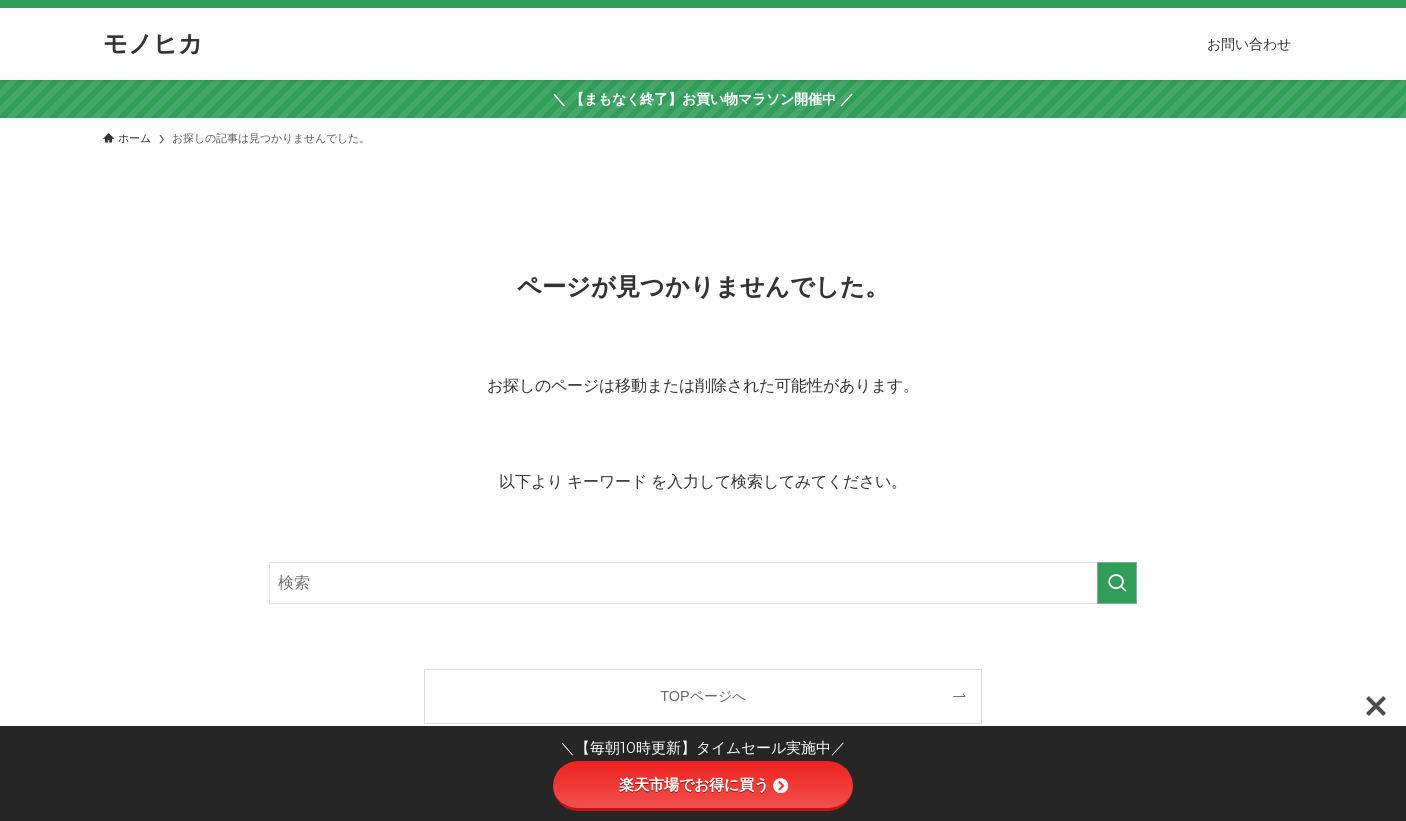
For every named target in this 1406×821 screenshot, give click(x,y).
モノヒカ (153, 44)
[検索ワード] (703, 583)
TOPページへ (702, 696)
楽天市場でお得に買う (703, 784)
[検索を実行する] (1117, 583)
